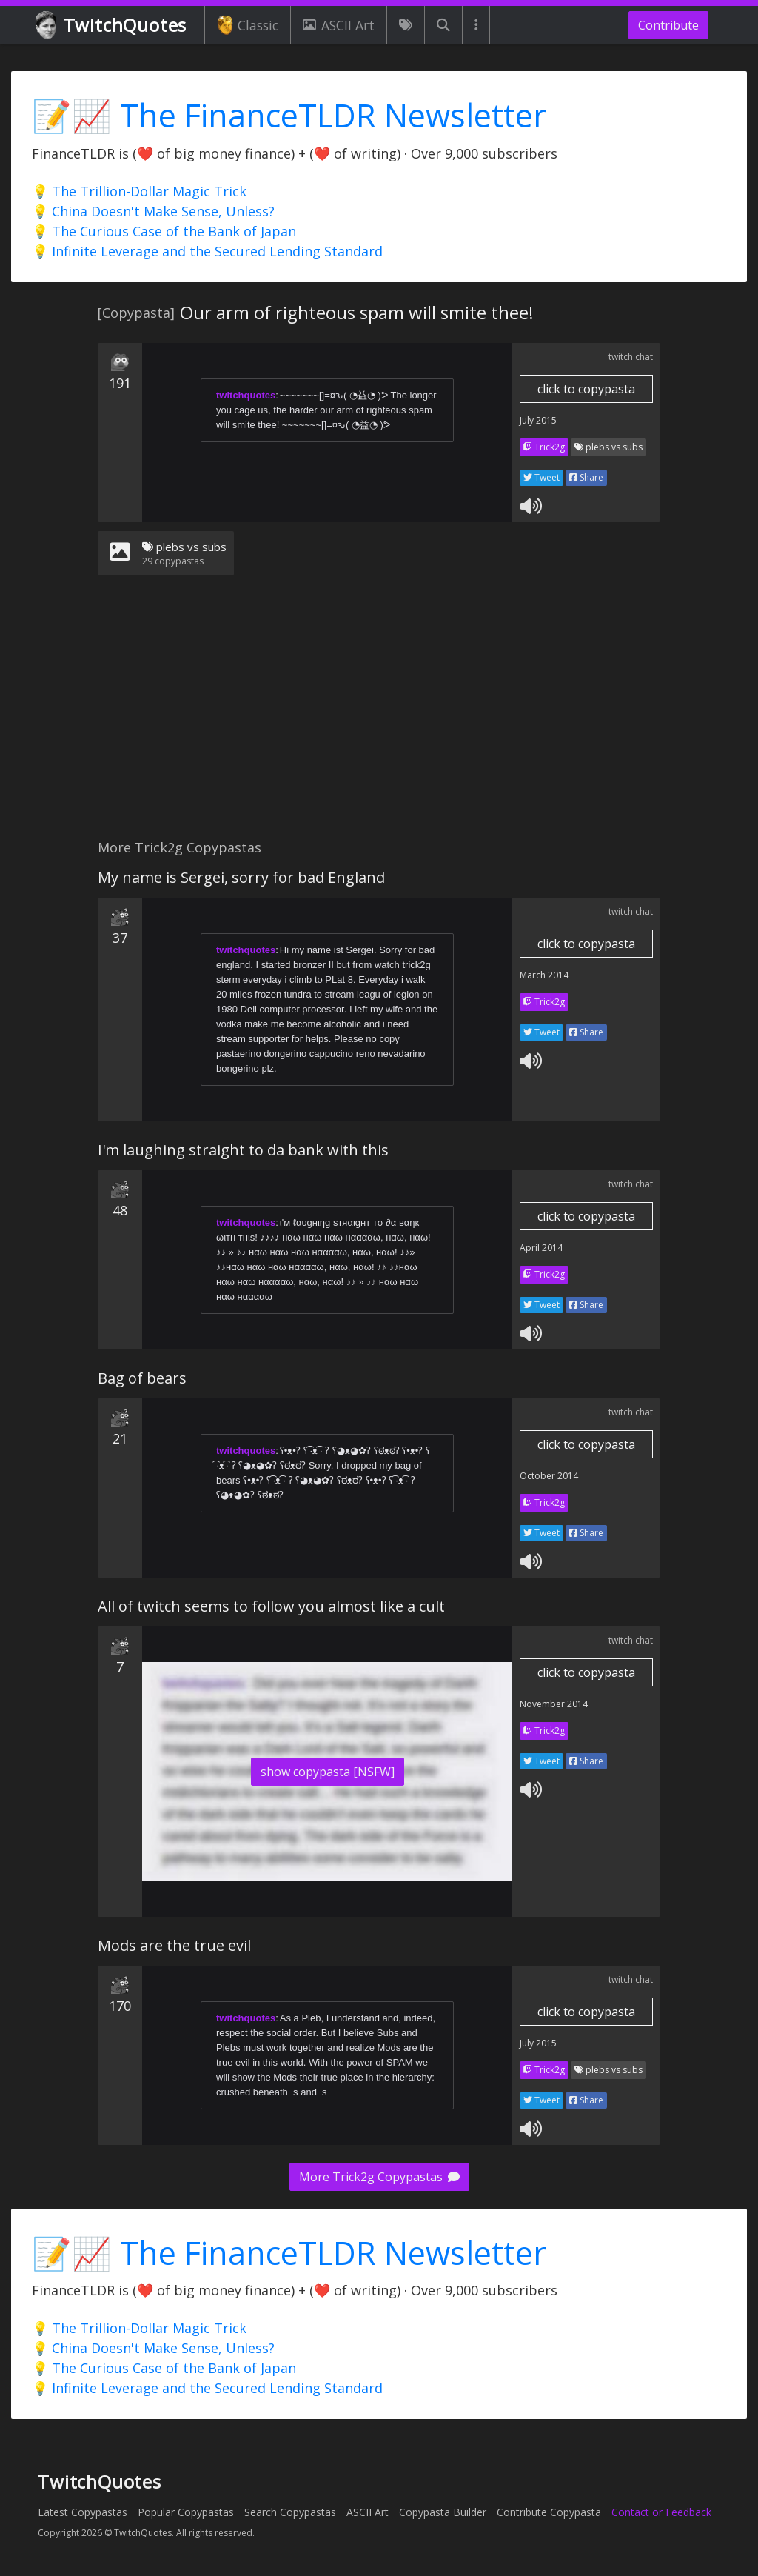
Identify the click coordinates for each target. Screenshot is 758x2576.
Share (586, 477)
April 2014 (541, 1247)
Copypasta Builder (442, 2512)
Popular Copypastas (186, 2512)
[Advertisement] (379, 716)
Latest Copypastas (82, 2512)
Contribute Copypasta (549, 2512)
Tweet (541, 477)
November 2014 (554, 1704)
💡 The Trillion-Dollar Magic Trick (139, 191)
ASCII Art (338, 25)
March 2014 (544, 975)
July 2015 (538, 420)
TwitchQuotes (112, 25)
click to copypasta (586, 389)
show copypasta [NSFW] (328, 1772)
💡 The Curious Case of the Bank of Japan (164, 231)
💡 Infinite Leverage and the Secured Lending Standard (207, 251)
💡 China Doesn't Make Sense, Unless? (153, 211)
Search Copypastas (290, 2512)
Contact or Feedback (661, 2512)
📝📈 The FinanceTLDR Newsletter (289, 115)
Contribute (668, 25)
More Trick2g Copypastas (379, 2177)
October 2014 (549, 1475)
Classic (247, 25)
